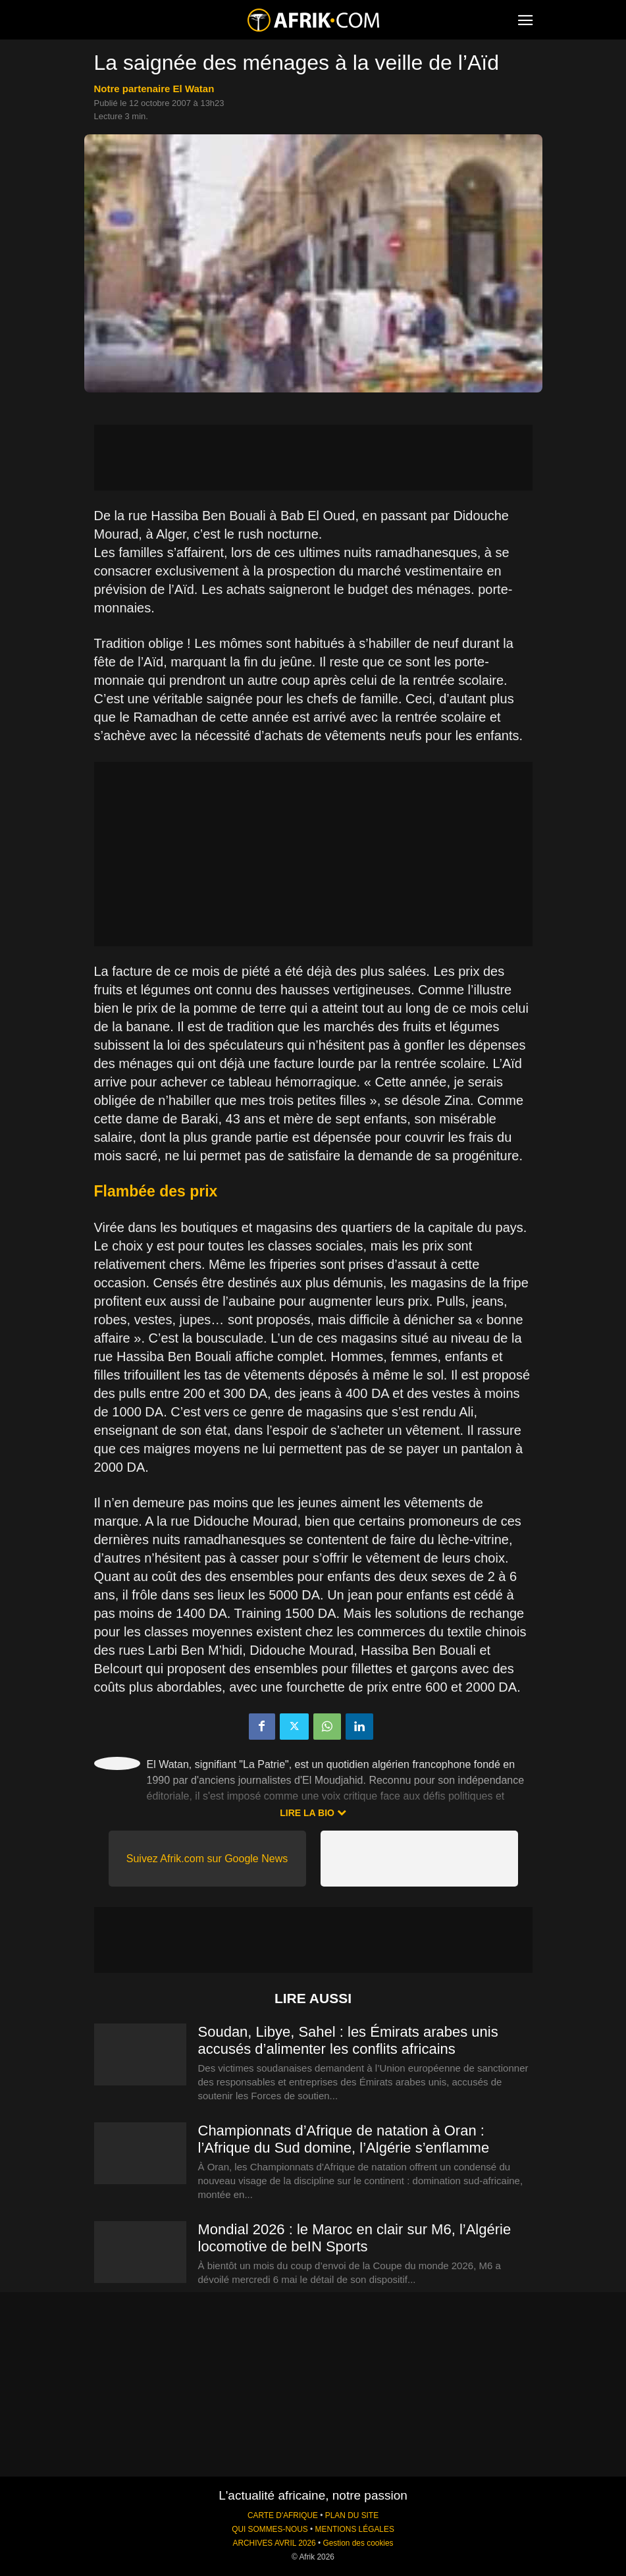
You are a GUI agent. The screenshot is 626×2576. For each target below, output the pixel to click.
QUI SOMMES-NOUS (270, 2529)
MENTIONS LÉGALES (354, 2529)
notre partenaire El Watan (154, 88)
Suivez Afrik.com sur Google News (207, 1858)
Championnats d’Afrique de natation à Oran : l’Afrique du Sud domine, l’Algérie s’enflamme (344, 2139)
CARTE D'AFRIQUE (283, 2515)
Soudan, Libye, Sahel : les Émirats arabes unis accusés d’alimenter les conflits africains (348, 2040)
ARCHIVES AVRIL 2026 (273, 2543)
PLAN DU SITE (351, 2515)
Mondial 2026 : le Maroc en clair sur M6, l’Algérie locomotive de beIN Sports (354, 2238)
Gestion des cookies (358, 2543)
